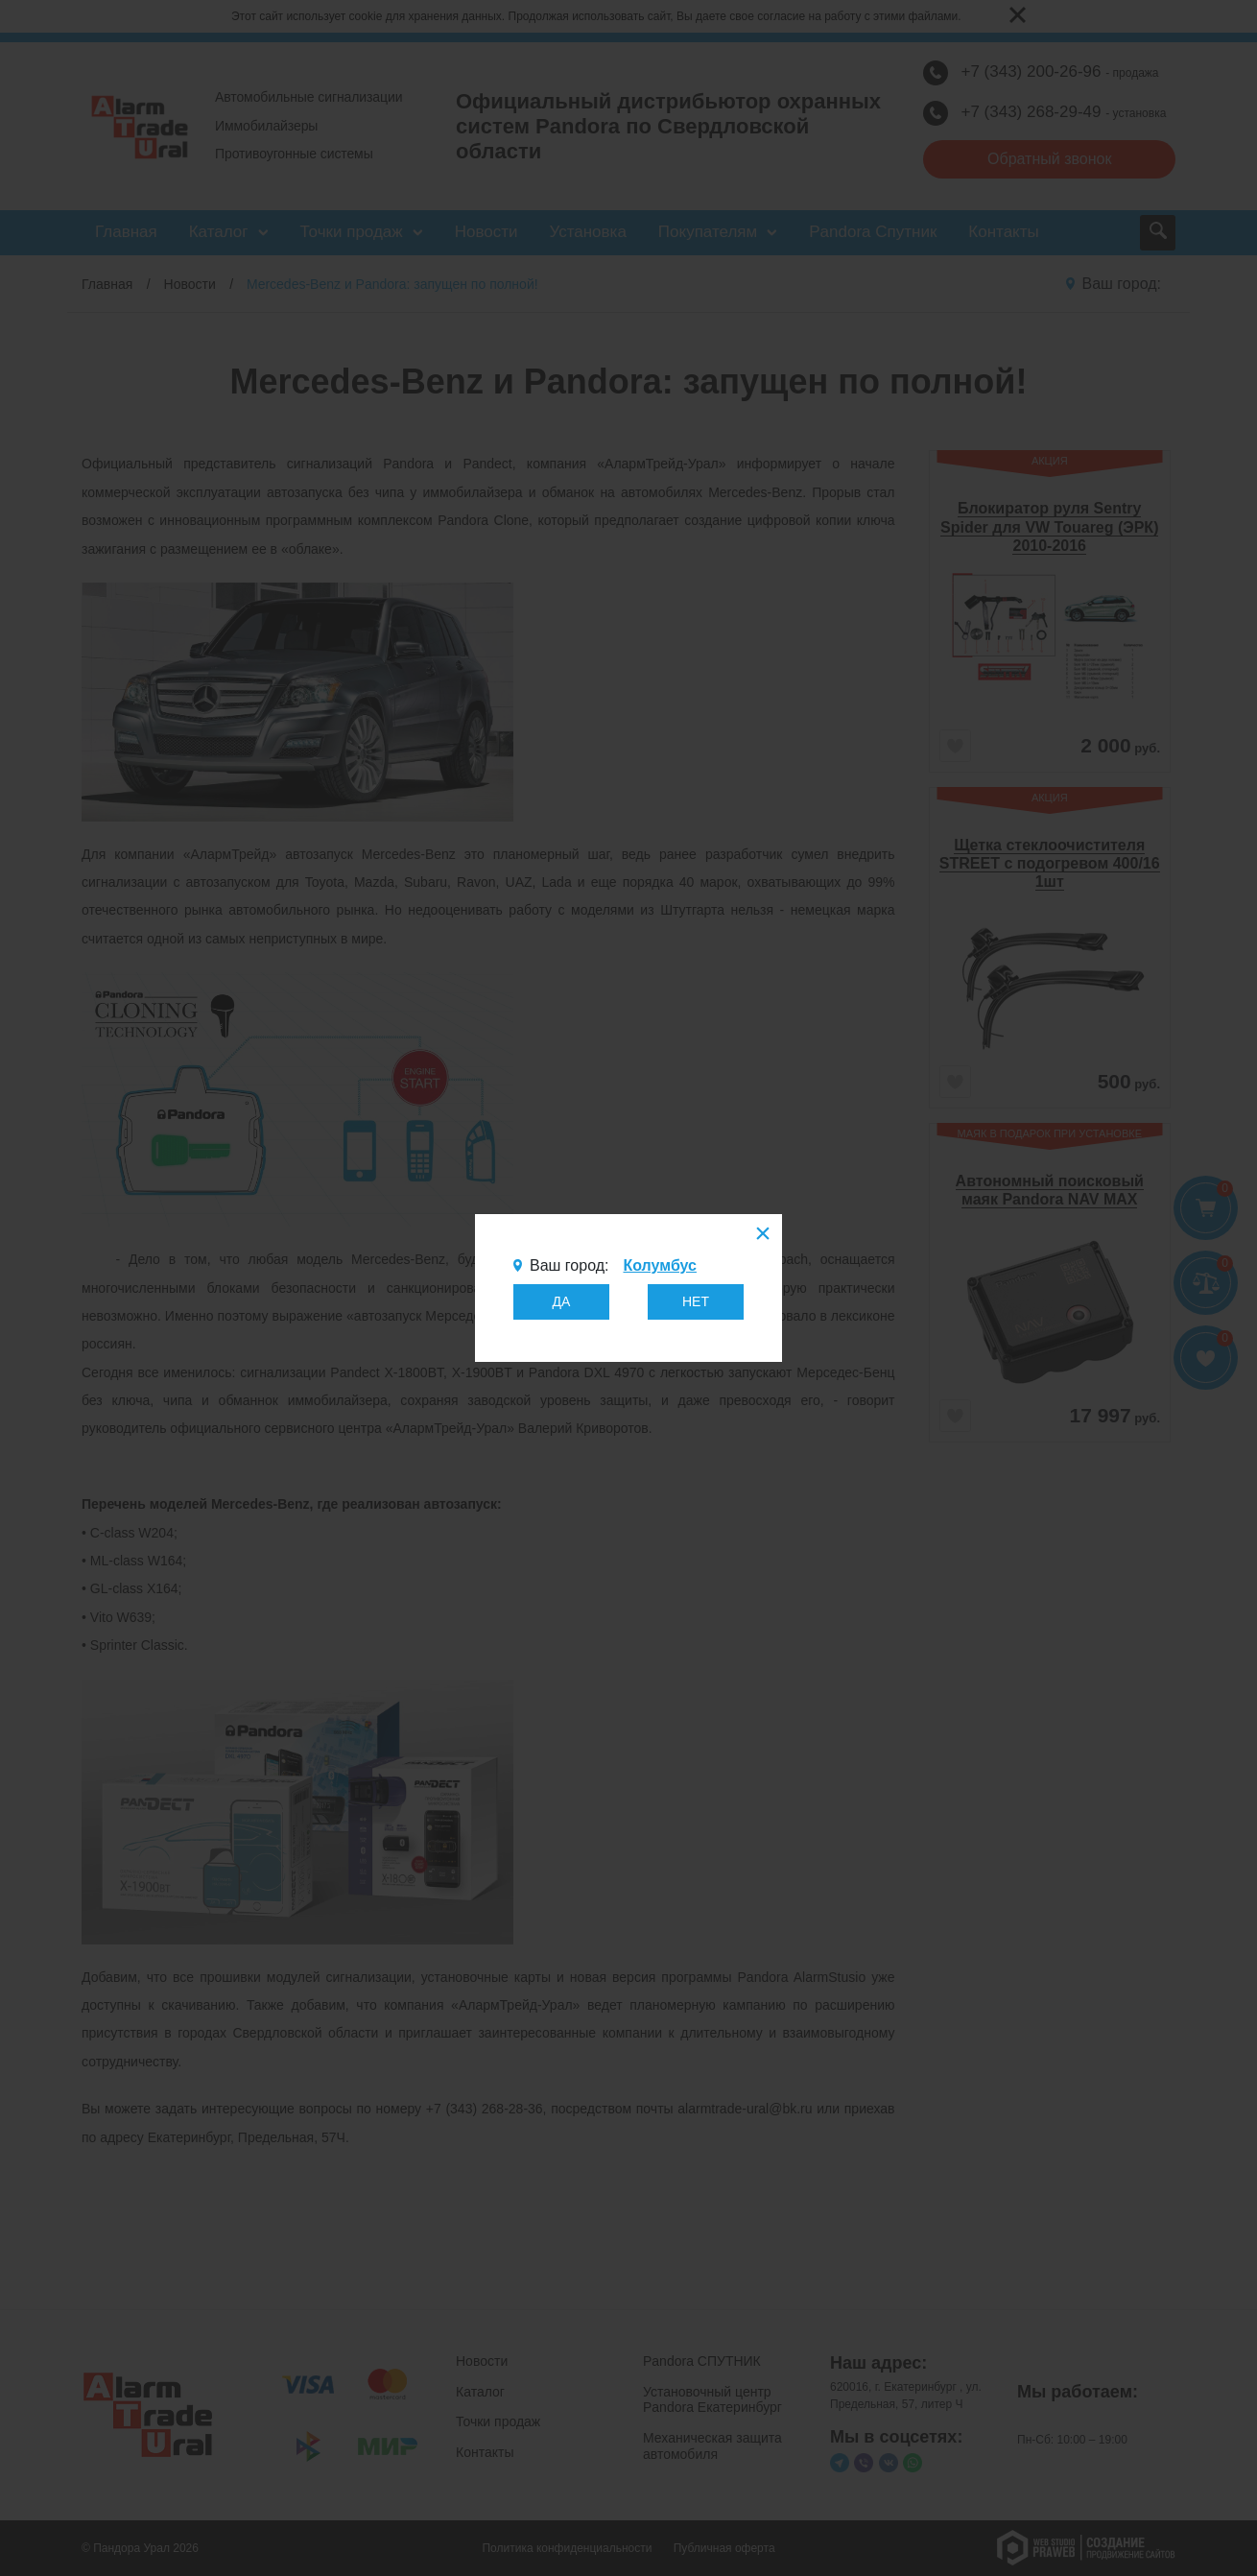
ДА (562, 1301)
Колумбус (659, 1265)
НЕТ (695, 1301)
